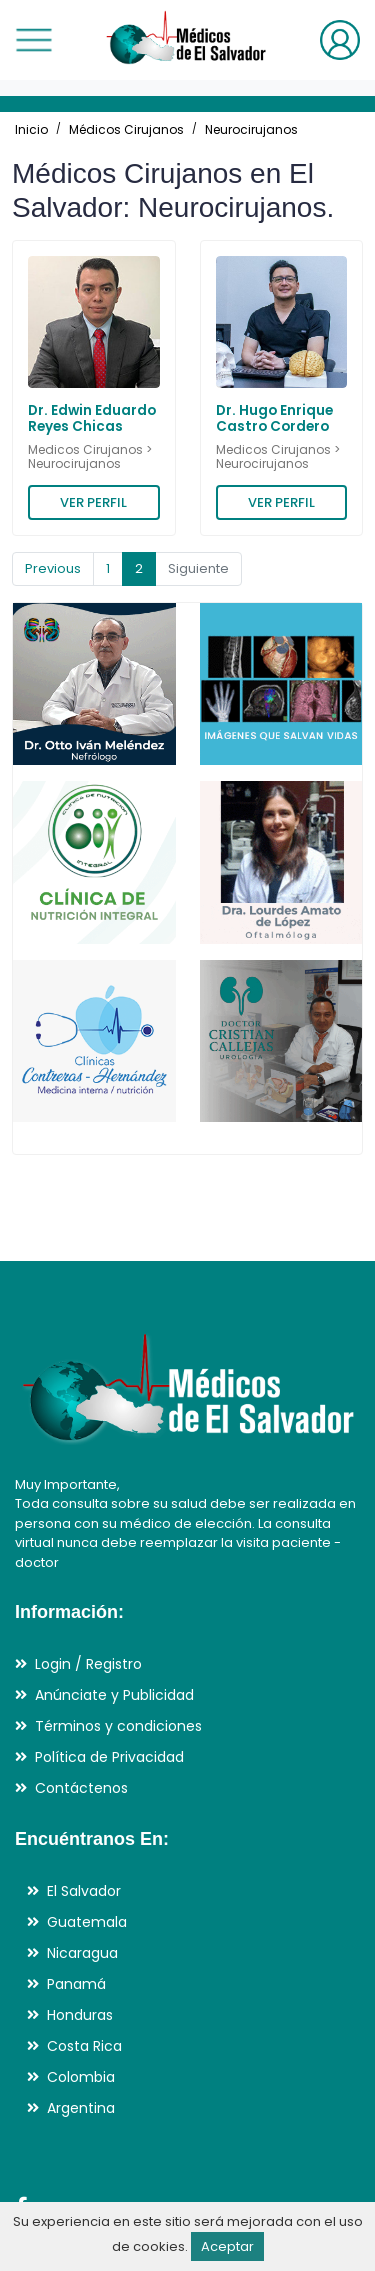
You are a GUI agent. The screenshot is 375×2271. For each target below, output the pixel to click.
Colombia (81, 2077)
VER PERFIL (93, 502)
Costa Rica (84, 2046)
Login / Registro (88, 1664)
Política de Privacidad (109, 1757)
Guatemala (87, 1922)
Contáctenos (81, 1788)
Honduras (80, 2015)
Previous (53, 568)
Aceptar (227, 2246)
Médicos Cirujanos (126, 129)
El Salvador (84, 1891)
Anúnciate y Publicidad (114, 1695)
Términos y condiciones (118, 1726)
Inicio (31, 129)
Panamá (76, 1984)
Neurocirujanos (251, 129)
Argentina (81, 2108)
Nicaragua (82, 1953)
